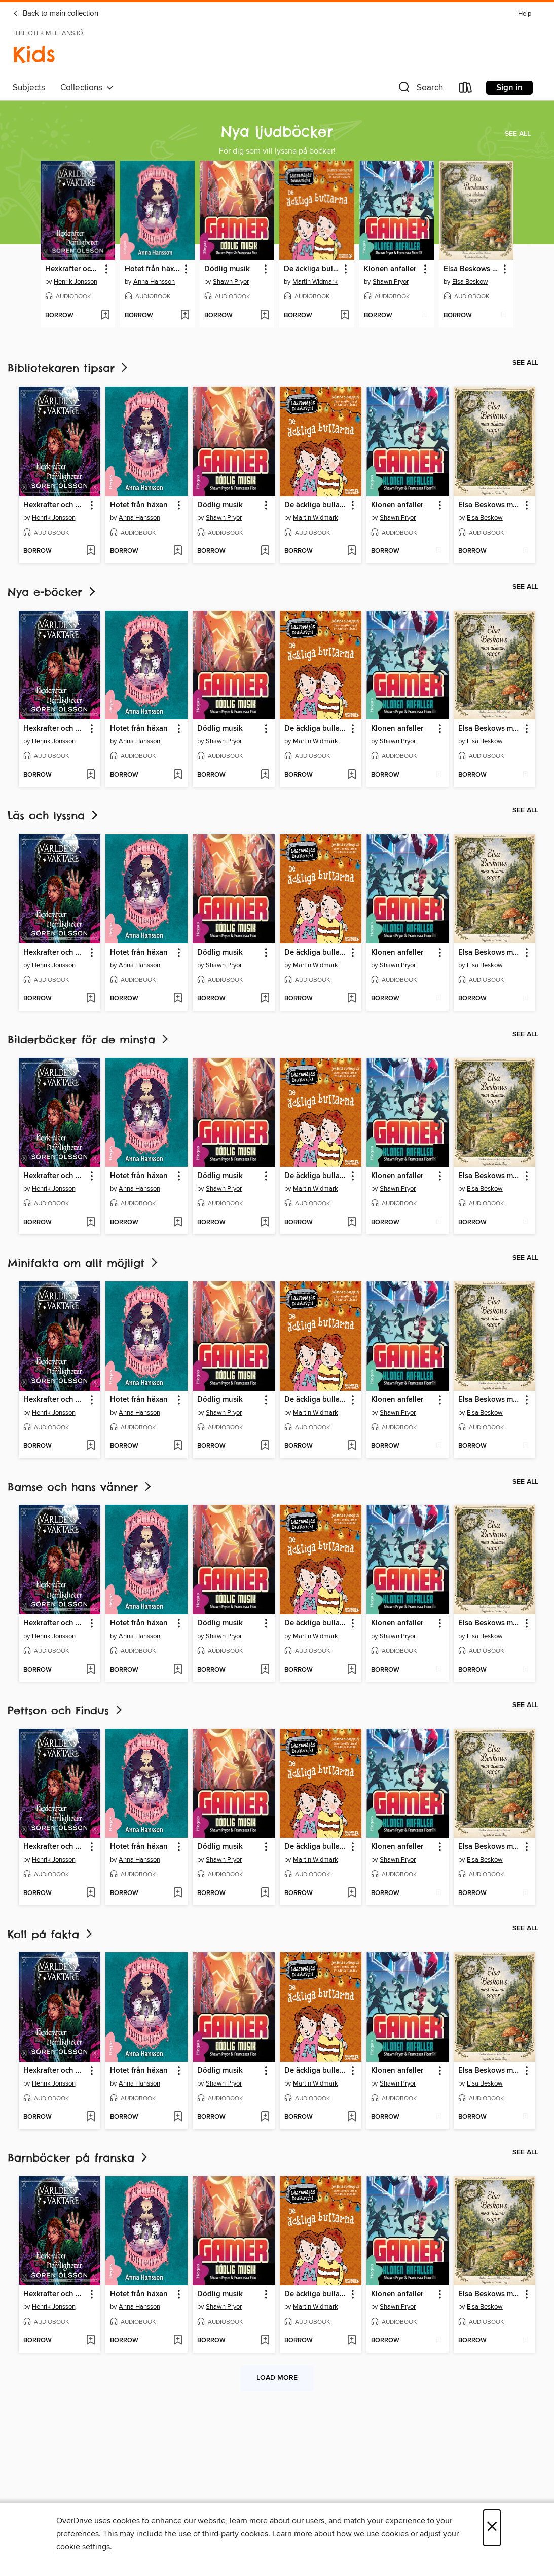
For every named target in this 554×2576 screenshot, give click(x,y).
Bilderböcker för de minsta (89, 1039)
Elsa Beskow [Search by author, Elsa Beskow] (470, 282)
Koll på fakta (51, 1934)
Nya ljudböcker (277, 131)
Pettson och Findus (66, 1710)
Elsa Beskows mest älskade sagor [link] (471, 269)
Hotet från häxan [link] (152, 269)
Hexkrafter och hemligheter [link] (73, 269)
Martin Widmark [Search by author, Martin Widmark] (315, 282)
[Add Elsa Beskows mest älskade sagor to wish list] (503, 315)
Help (524, 14)
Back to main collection (55, 13)
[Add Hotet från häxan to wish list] (184, 315)
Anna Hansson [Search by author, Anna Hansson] (154, 282)
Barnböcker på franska (79, 2158)
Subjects (29, 87)
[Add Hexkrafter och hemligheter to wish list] (105, 315)
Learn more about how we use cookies (340, 2534)
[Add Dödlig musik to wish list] (264, 315)
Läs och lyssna (54, 815)
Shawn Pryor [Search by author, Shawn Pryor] (231, 282)
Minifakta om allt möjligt (84, 1263)
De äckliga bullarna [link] (312, 269)
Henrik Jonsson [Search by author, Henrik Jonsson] (75, 282)
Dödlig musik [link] (227, 269)
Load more (277, 2377)
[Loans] (466, 89)
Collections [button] (87, 87)
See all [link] (518, 133)
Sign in (509, 87)
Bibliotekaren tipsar (69, 368)
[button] (420, 89)
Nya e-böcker (52, 592)
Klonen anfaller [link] (390, 269)
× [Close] (492, 2528)
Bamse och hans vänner (80, 1487)
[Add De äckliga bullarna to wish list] (344, 315)
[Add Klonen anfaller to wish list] (424, 315)
